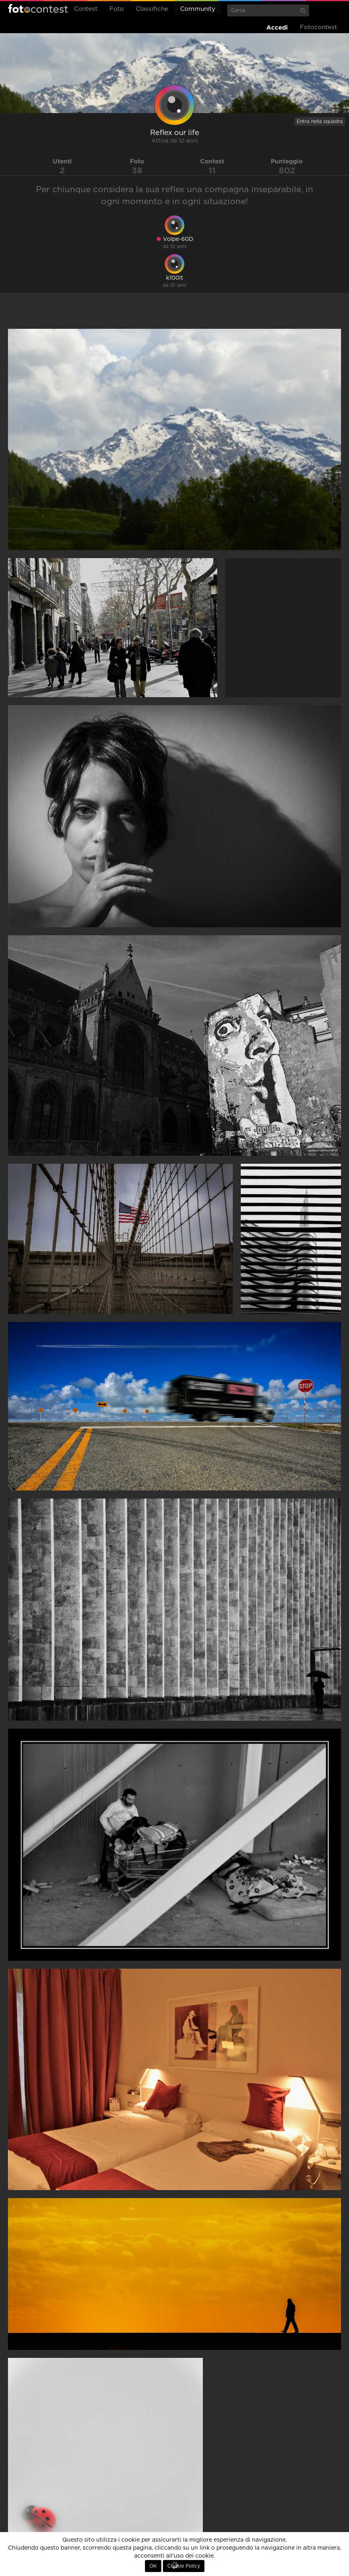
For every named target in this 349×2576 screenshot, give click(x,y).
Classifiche (152, 9)
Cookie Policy (183, 2566)
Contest (85, 9)
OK (153, 2566)
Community (197, 9)
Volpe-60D (174, 239)
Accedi (277, 27)
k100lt (174, 278)
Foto (116, 9)
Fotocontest (38, 8)
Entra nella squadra (320, 121)
